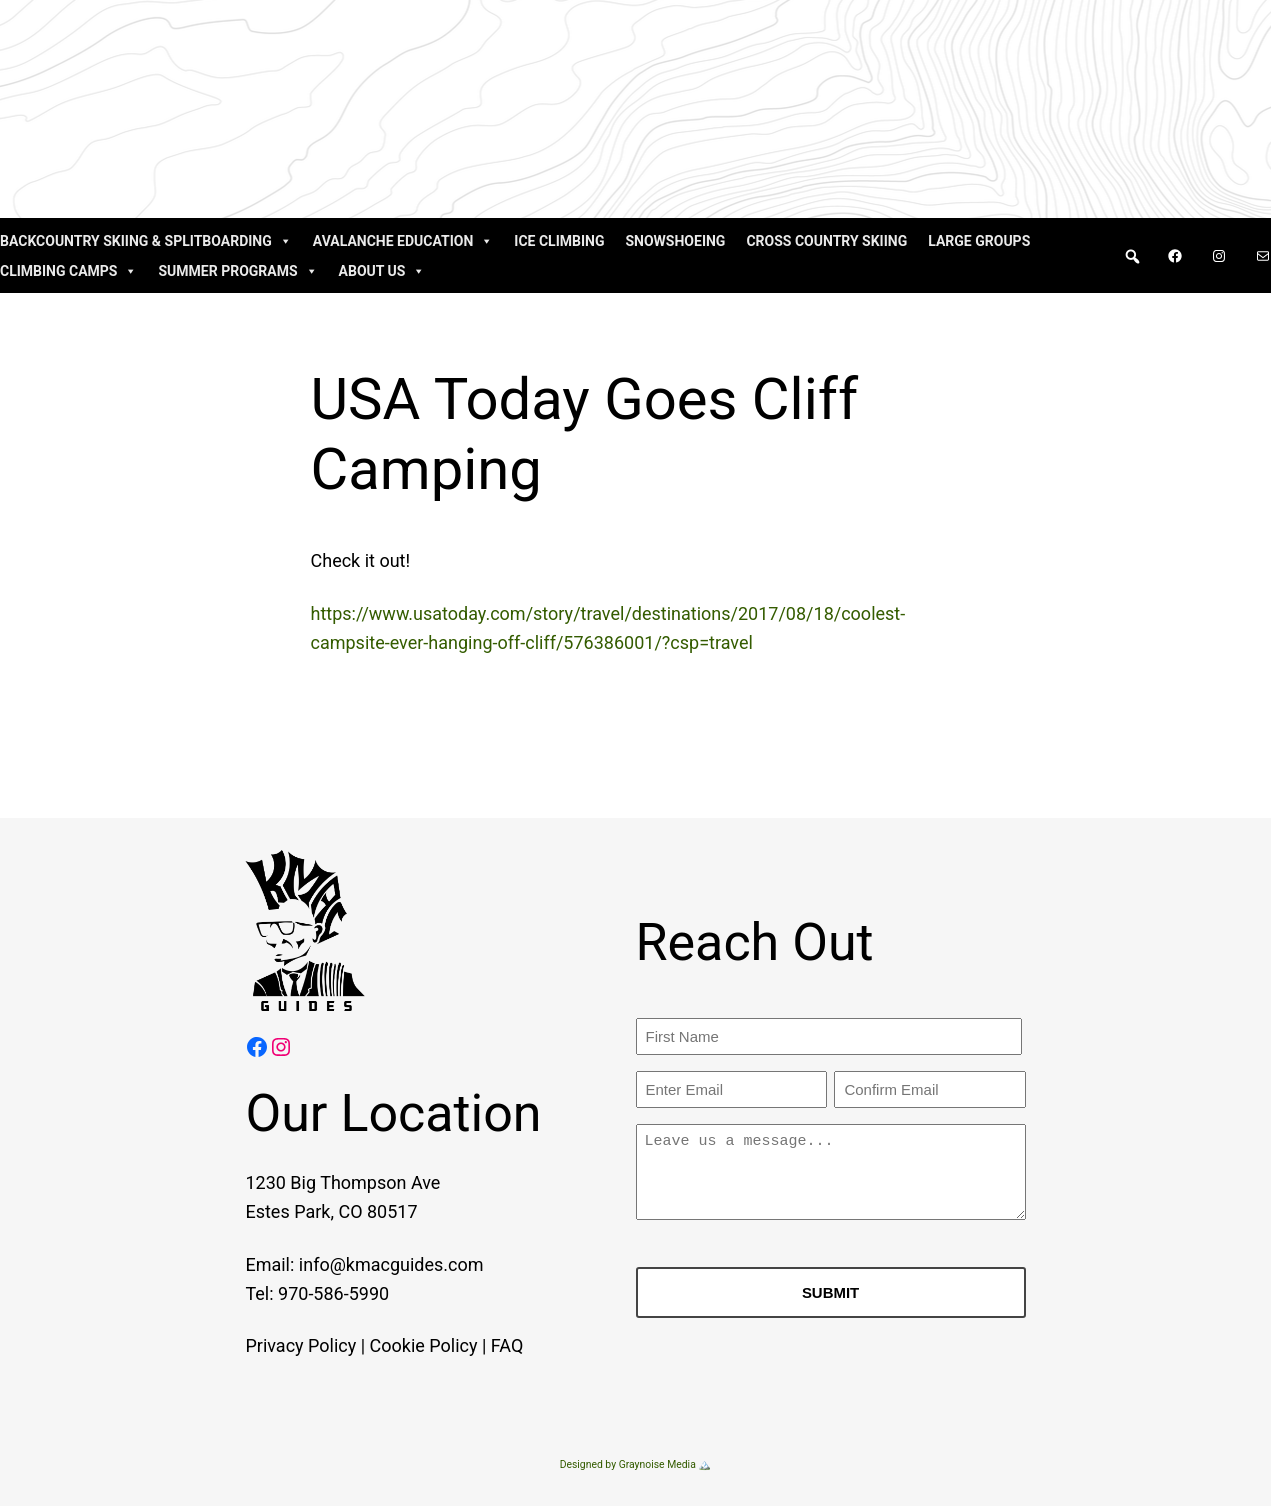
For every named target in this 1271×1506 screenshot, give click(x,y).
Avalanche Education (403, 241)
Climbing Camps (68, 271)
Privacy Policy (276, 1345)
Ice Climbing (559, 241)
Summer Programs (237, 271)
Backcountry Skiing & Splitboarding (146, 241)
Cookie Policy (399, 1345)
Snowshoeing (675, 241)
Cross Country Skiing (826, 241)
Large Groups (979, 241)
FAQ (482, 1345)
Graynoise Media (657, 1464)
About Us (382, 271)
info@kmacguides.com (366, 1264)
